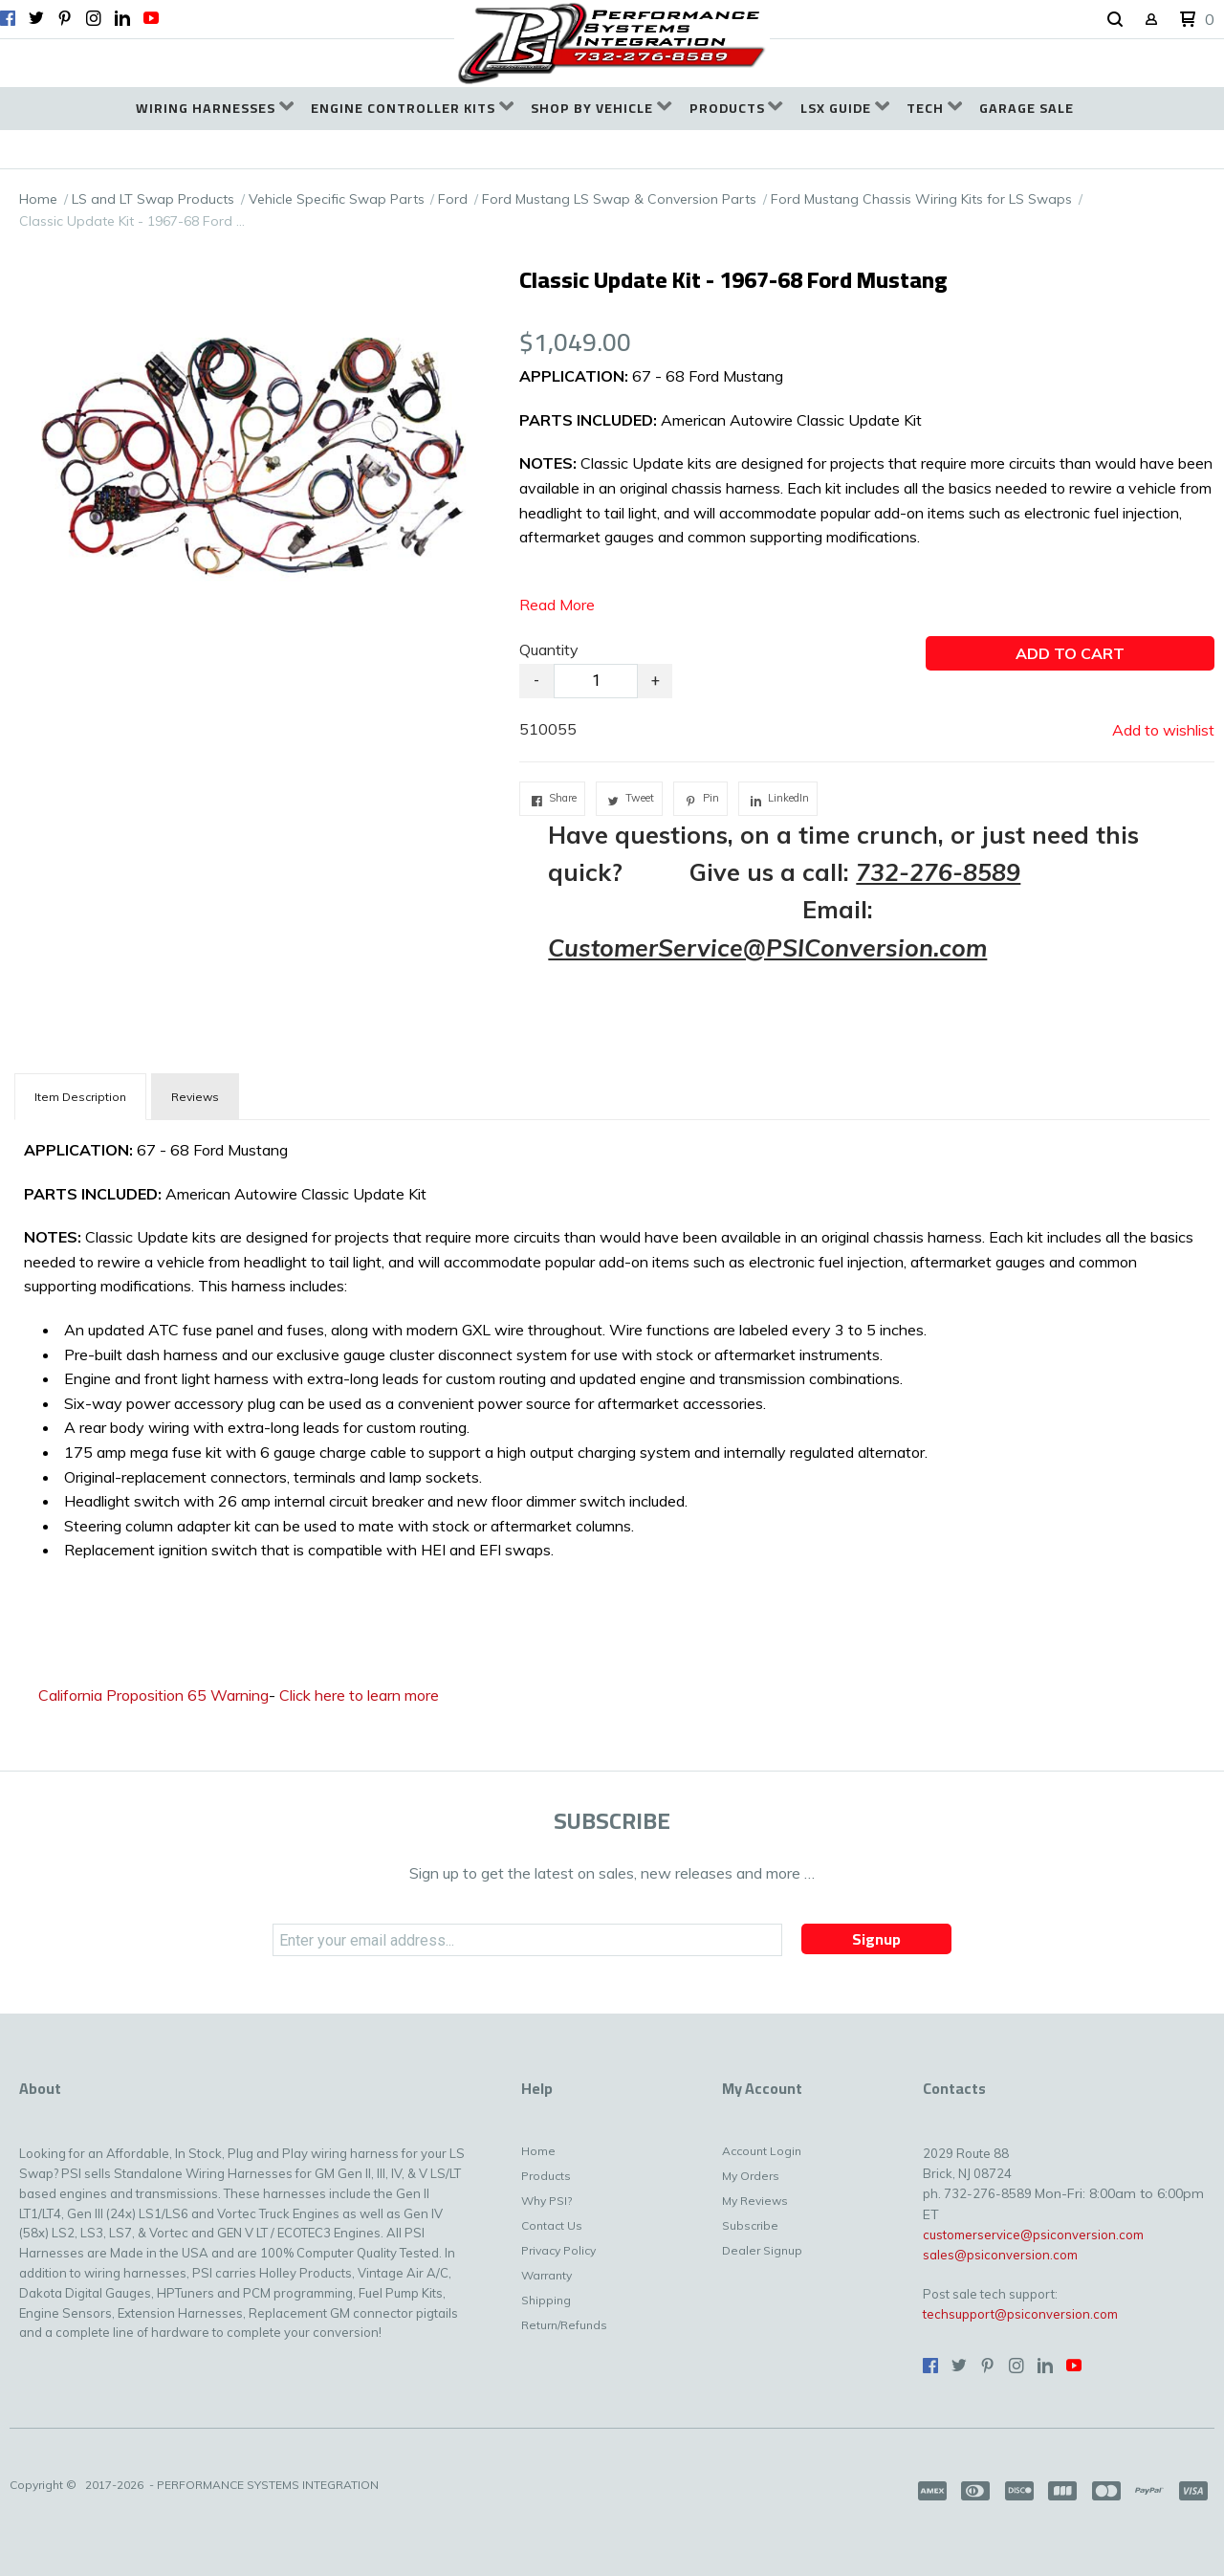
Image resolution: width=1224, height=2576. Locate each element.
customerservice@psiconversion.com (1033, 2234)
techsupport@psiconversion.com (1020, 2314)
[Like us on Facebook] (7, 18)
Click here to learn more (359, 1695)
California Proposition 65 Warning (153, 1695)
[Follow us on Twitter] (36, 18)
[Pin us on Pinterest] (65, 18)
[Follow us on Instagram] (93, 18)
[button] (1115, 20)
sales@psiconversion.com (1000, 2254)
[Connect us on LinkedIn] (122, 18)
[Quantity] (596, 681)
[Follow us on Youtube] (151, 18)
